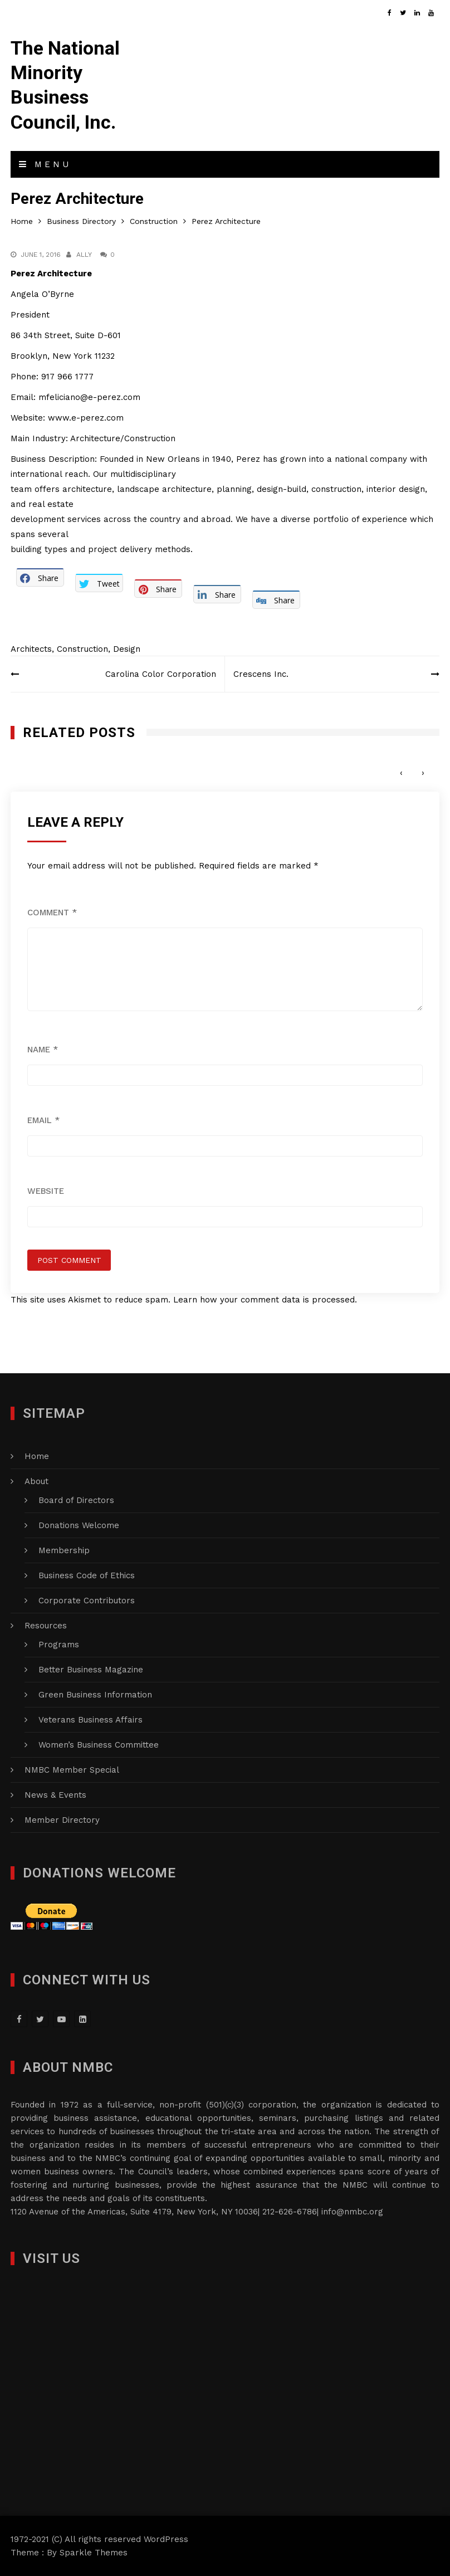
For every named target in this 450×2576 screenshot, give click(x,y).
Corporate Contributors (86, 1601)
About (36, 1481)
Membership (64, 1550)
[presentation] (401, 773)
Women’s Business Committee (98, 1745)
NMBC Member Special (72, 1770)
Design (126, 649)
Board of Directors (76, 1500)
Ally (84, 254)
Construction (82, 649)
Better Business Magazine (90, 1670)
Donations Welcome (78, 1525)
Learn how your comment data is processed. (265, 1300)
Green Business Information (95, 1695)
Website (45, 1191)
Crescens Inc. (260, 674)
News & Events (55, 1795)
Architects (31, 649)
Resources (46, 1626)
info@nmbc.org (352, 2212)
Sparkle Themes (94, 2553)
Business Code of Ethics (86, 1575)
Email (43, 1120)
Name (42, 1050)
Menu (45, 164)
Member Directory (62, 1820)
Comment (52, 913)
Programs (58, 1645)
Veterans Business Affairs (90, 1720)
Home (37, 1456)
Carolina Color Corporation (160, 674)
